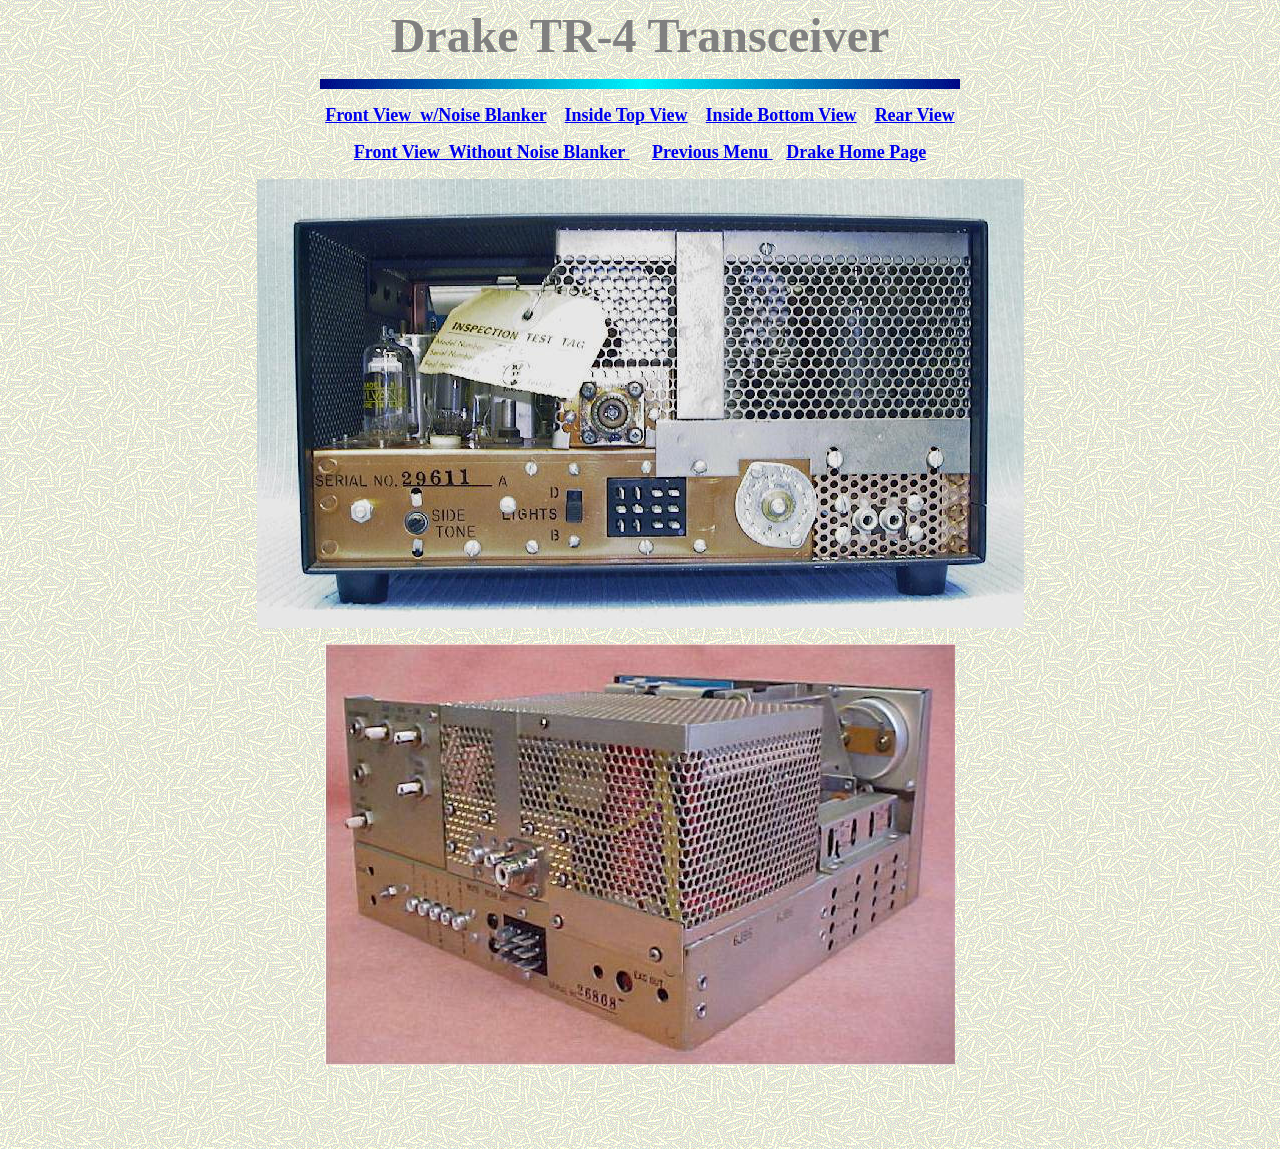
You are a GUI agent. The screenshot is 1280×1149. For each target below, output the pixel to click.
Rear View (915, 115)
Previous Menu (712, 152)
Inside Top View (626, 115)
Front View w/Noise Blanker (435, 115)
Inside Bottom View (781, 115)
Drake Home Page (856, 152)
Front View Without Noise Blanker (492, 152)
